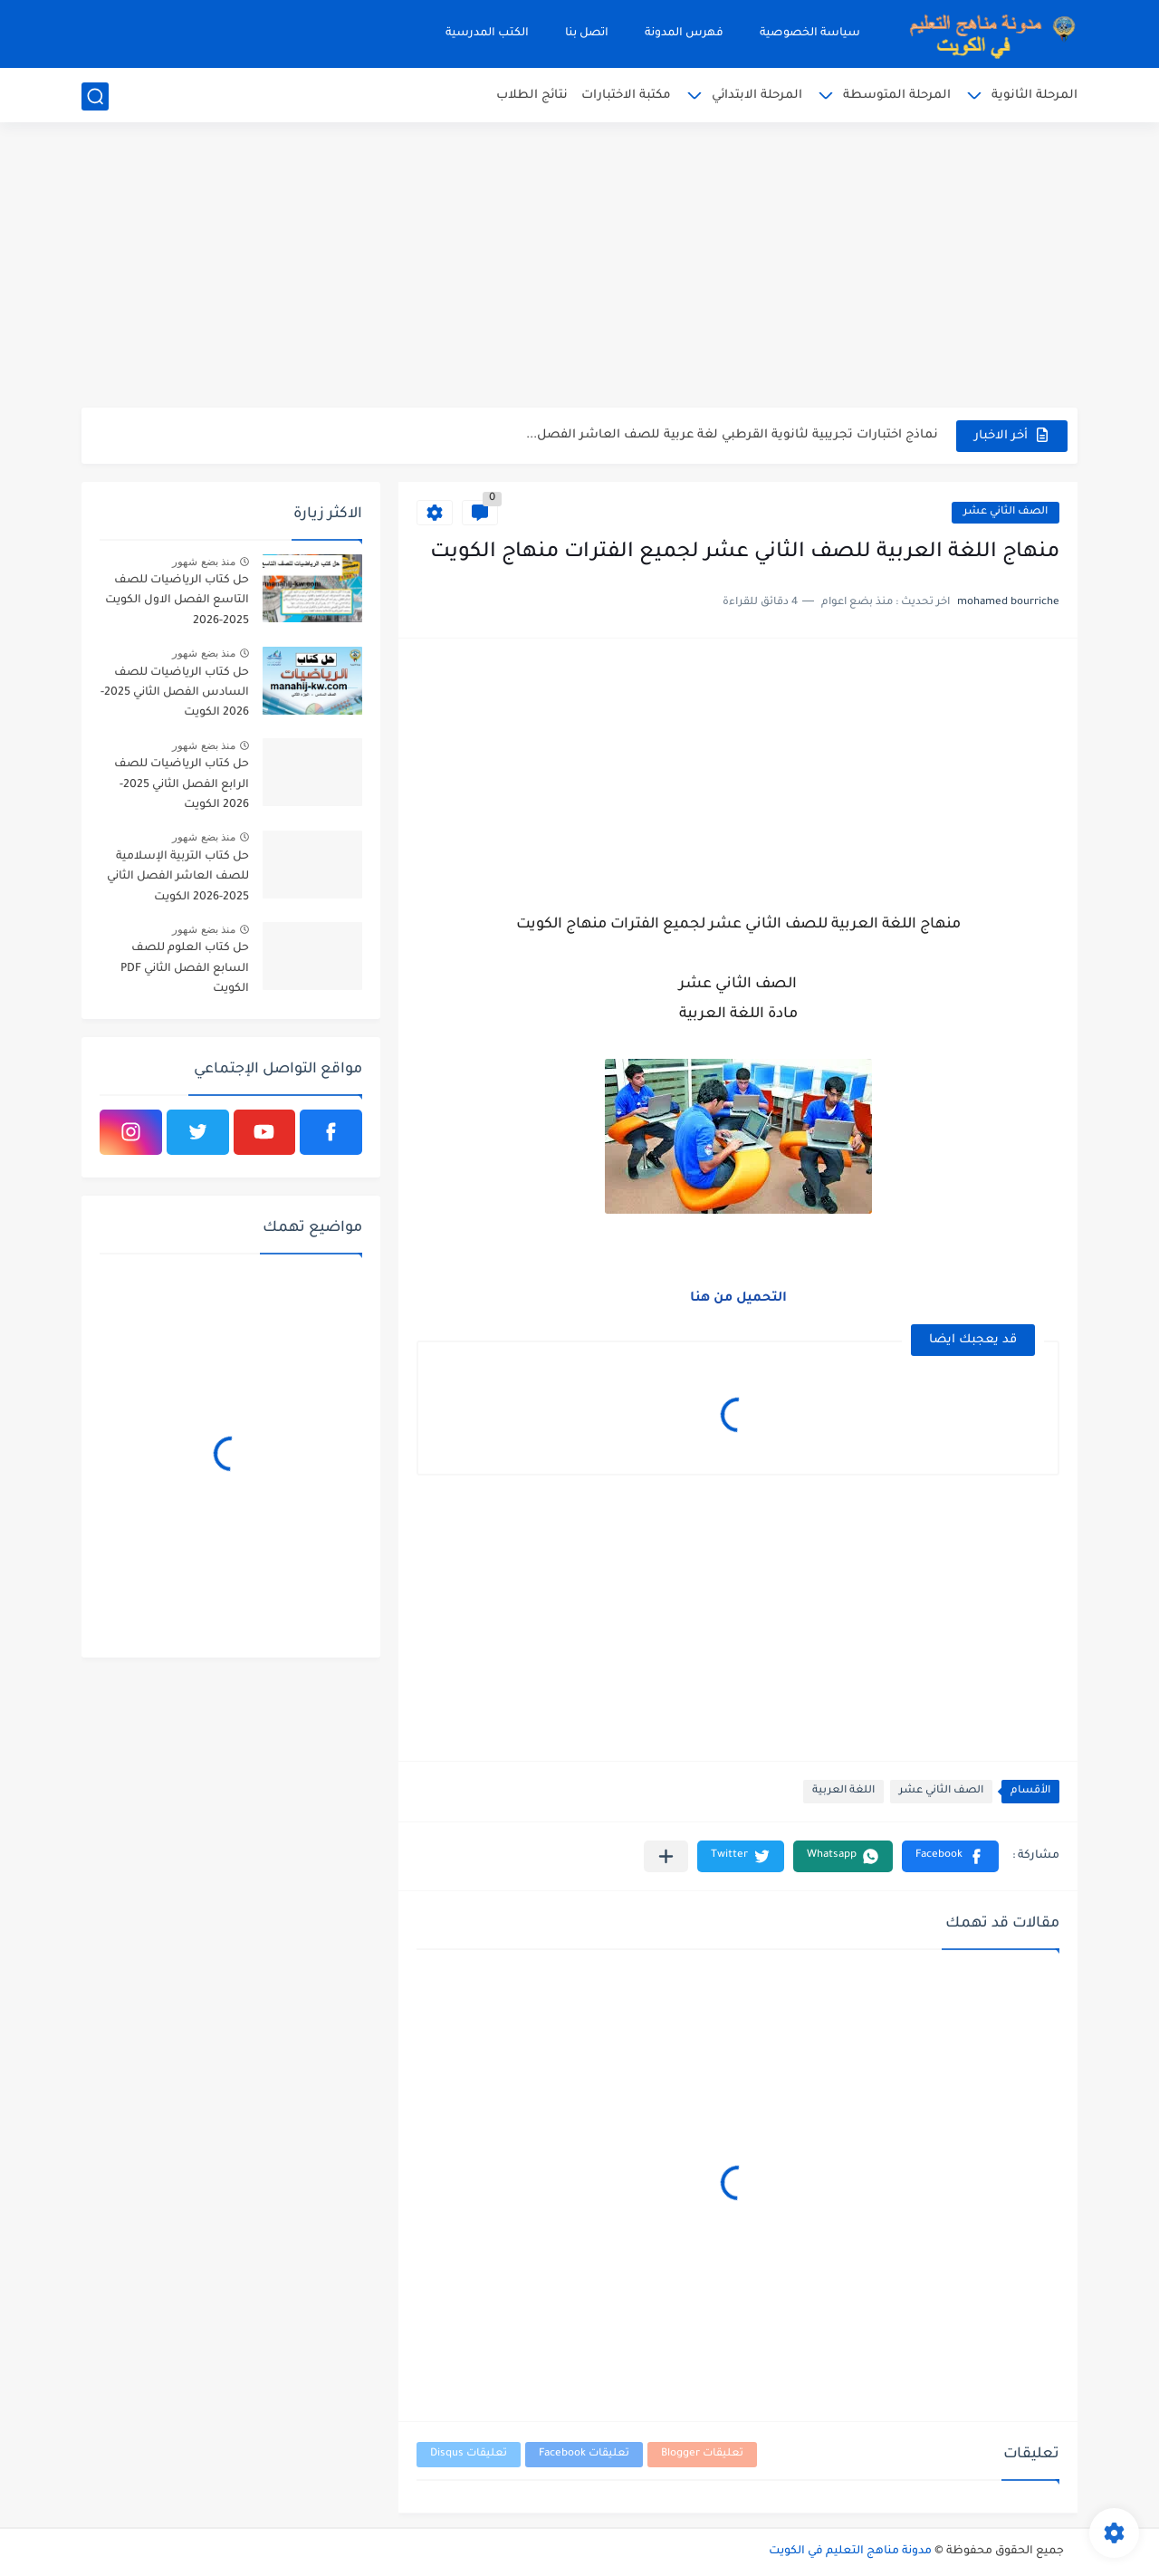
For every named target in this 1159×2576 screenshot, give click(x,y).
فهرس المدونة (684, 33)
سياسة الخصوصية (810, 33)
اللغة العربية (843, 1791)
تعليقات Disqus (468, 2454)
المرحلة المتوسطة (897, 95)
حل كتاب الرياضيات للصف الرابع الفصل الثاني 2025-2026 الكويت (181, 785)
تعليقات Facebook (584, 2454)
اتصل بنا (586, 33)
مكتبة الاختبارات (626, 95)
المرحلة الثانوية (1034, 95)
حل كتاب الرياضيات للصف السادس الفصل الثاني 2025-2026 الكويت (175, 693)
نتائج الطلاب (532, 95)
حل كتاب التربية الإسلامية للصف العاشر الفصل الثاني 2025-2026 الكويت (178, 877)
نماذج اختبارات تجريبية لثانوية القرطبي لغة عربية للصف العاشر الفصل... (732, 435)
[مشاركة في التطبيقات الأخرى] (666, 1856)
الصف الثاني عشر (1005, 512)
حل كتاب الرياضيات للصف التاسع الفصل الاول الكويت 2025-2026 (177, 601)
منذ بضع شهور (203, 561)
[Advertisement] (579, 267)
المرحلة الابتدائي (757, 95)
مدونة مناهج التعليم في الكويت (850, 2551)
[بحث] (95, 96)
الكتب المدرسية (487, 33)
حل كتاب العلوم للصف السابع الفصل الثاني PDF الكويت (184, 968)
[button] (950, 1856)
